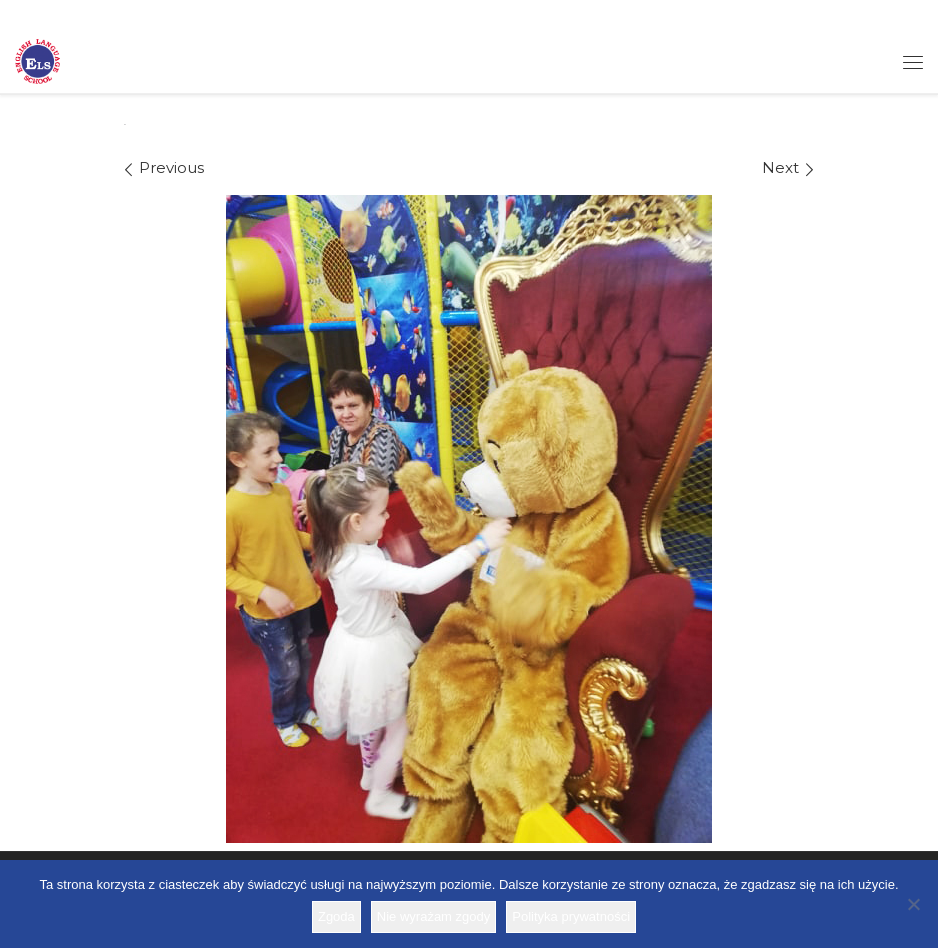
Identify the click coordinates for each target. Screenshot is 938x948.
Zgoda (336, 916)
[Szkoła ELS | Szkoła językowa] (37, 60)
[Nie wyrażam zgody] (913, 904)
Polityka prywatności (571, 916)
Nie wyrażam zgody (433, 916)
